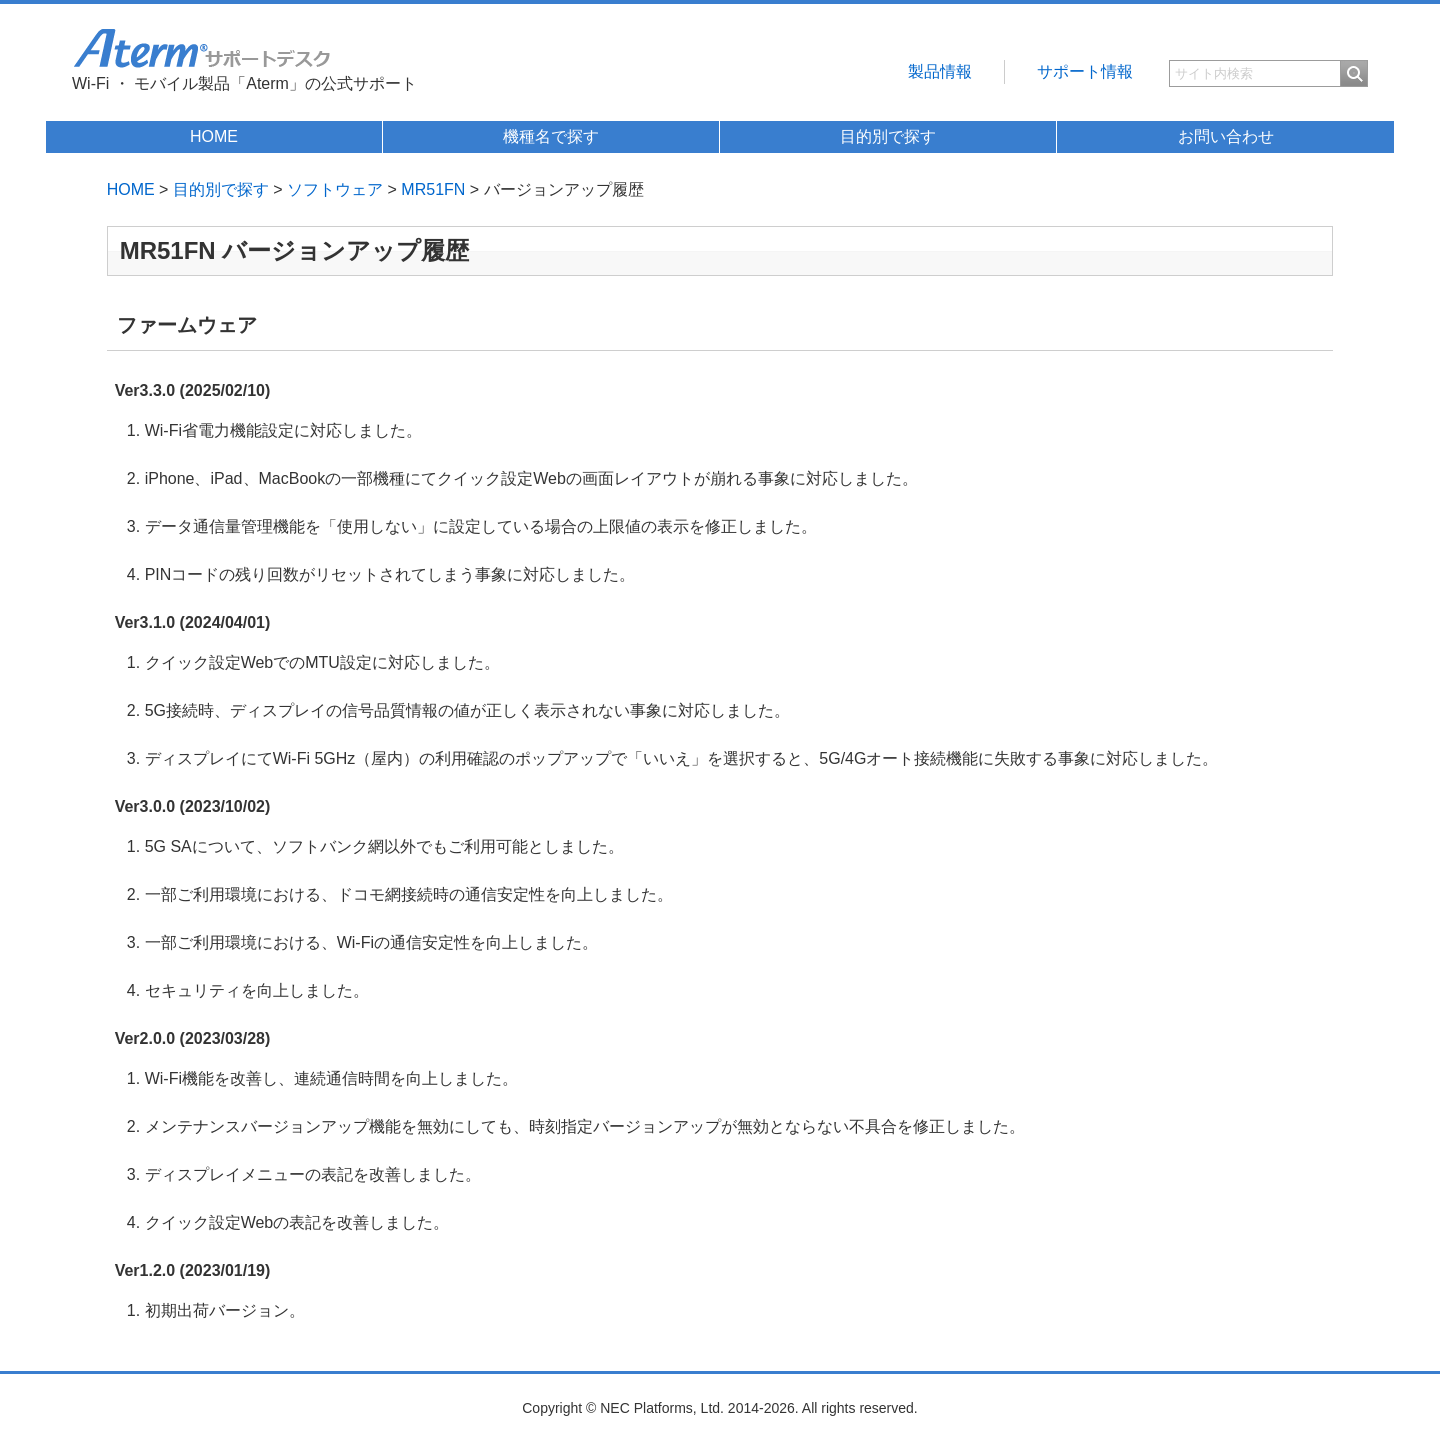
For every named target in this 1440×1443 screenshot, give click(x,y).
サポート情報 (1085, 71)
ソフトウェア (335, 189)
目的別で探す (888, 136)
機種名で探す (551, 136)
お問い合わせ (1226, 136)
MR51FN (433, 189)
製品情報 (940, 71)
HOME (214, 136)
